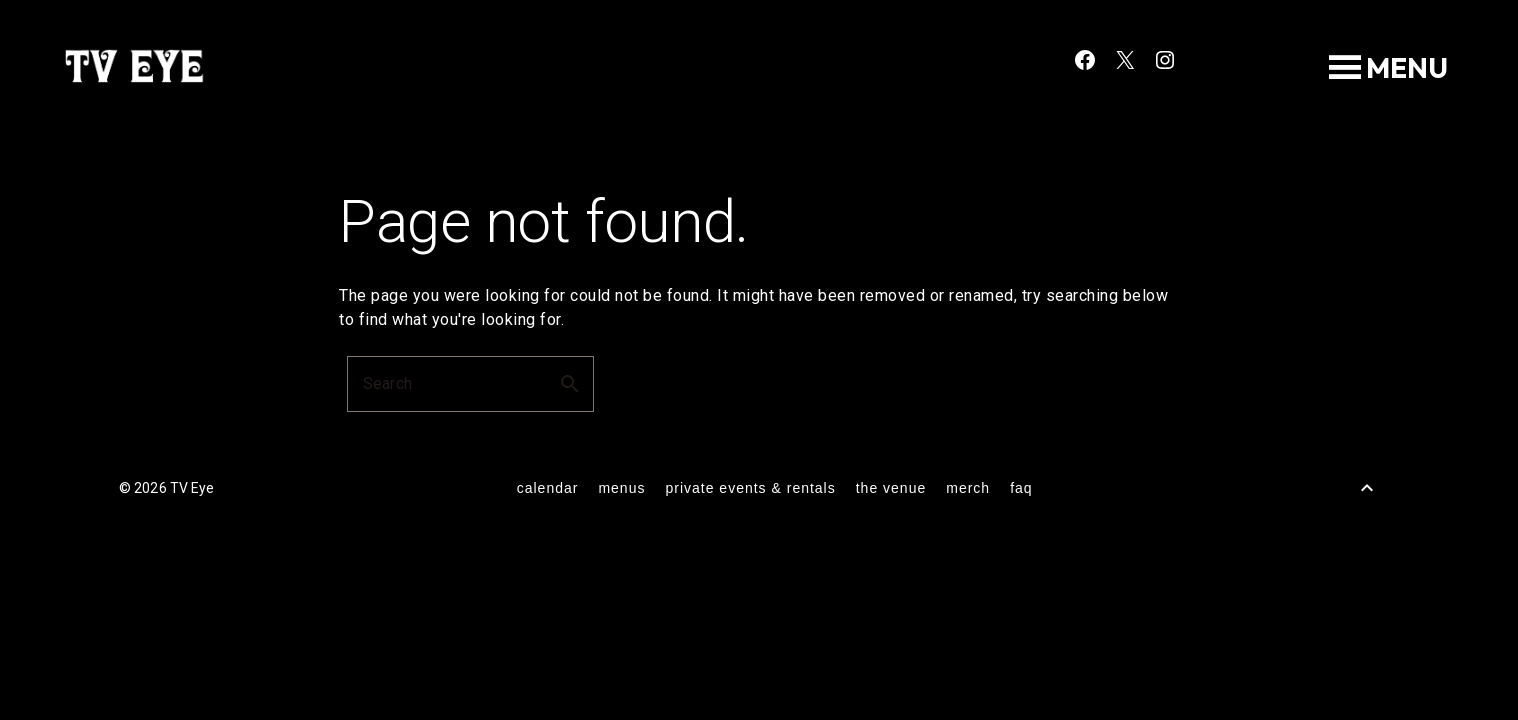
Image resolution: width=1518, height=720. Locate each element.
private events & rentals (750, 488)
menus (621, 488)
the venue (891, 488)
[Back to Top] (1367, 488)
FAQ (1021, 488)
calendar (548, 488)
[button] (1407, 68)
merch (968, 488)
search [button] (570, 384)
